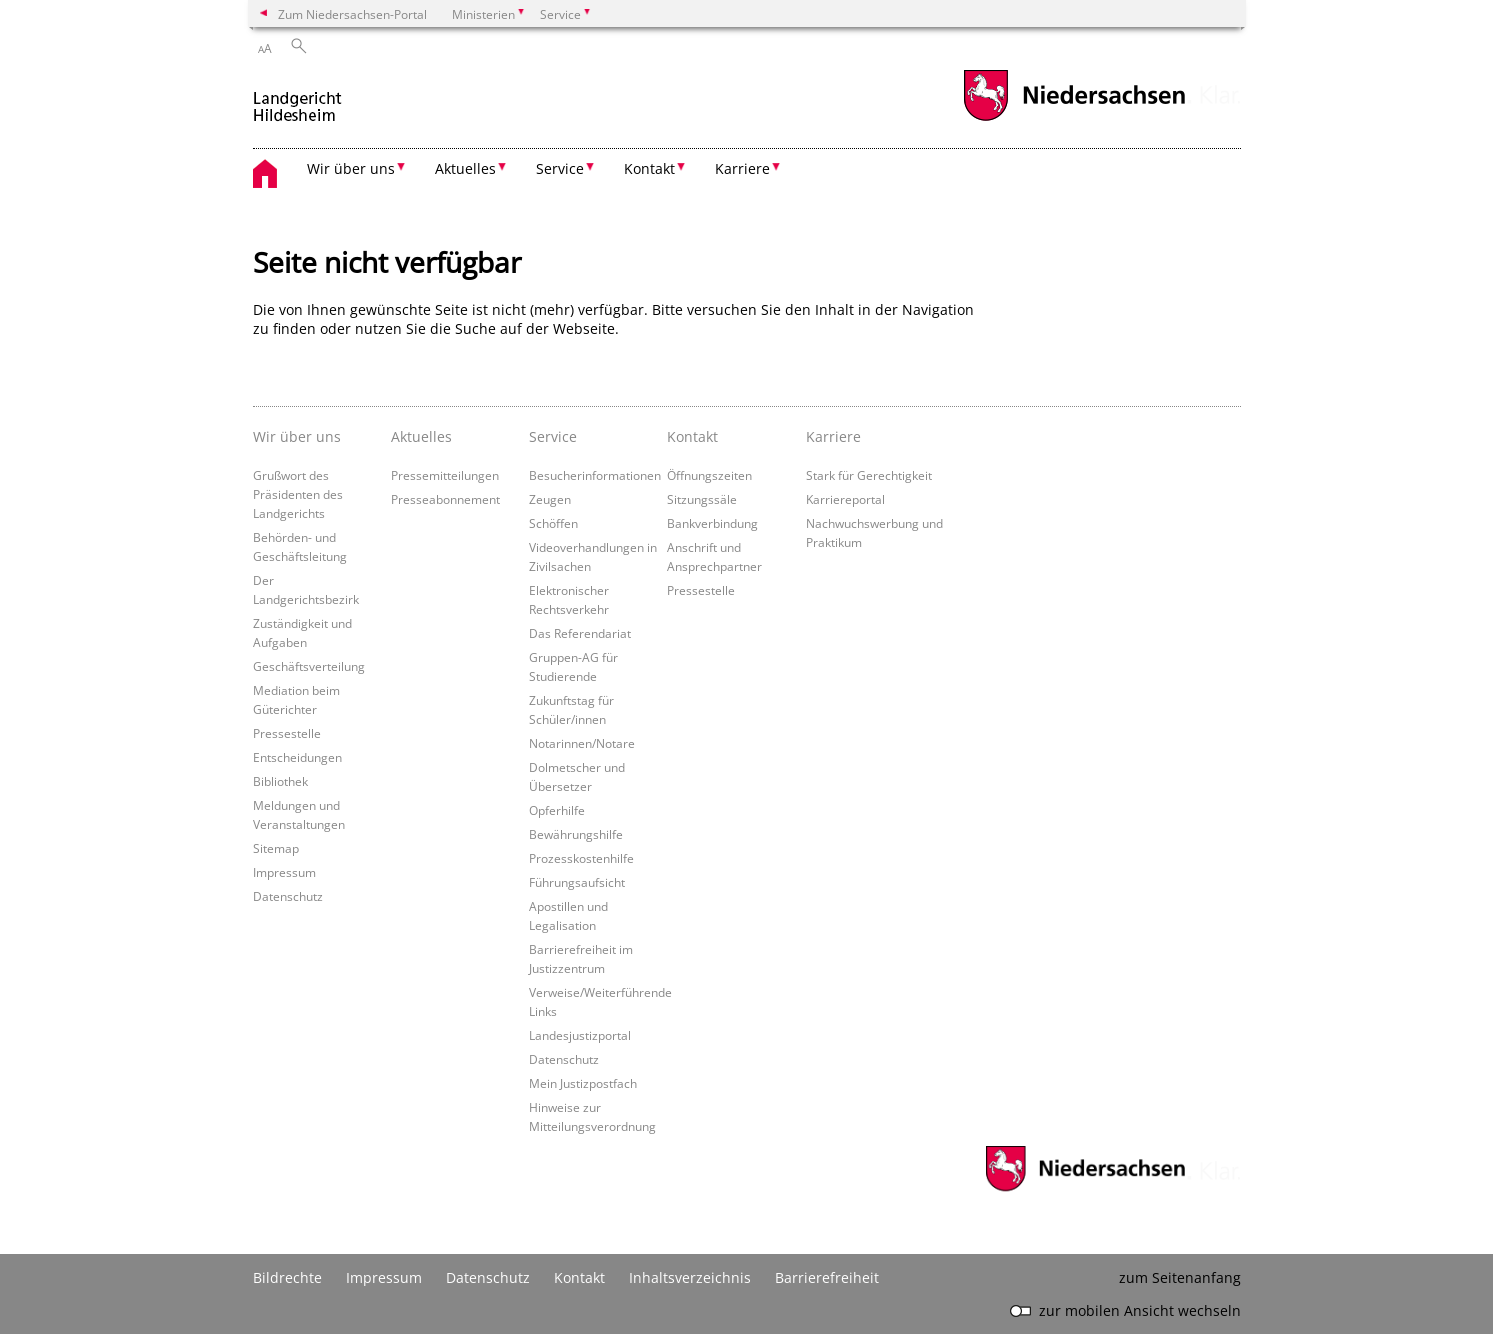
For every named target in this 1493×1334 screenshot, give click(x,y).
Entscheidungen (297, 757)
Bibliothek (280, 781)
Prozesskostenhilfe (581, 858)
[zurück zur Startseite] (297, 98)
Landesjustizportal (580, 1035)
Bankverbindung (712, 523)
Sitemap (276, 848)
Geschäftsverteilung (309, 666)
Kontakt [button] (649, 168)
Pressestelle (287, 733)
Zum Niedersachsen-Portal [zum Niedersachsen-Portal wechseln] (352, 14)
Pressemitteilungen (445, 475)
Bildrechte (287, 1277)
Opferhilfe (557, 810)
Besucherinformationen (595, 475)
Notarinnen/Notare (582, 743)
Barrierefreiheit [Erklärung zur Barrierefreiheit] (827, 1277)
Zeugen (550, 499)
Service (553, 436)
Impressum (284, 872)
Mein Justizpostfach (583, 1083)
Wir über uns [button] (351, 168)
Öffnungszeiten (709, 475)
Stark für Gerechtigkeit (869, 475)
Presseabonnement (445, 499)
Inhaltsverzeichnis (690, 1277)
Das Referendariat (580, 633)
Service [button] (560, 168)
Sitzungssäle (702, 499)
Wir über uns (297, 436)
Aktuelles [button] (465, 168)
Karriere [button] (742, 168)
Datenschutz (288, 896)
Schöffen (553, 523)
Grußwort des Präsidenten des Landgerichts (298, 494)
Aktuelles (421, 436)
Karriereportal (845, 499)
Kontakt (692, 436)
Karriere (833, 436)
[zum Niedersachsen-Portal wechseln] (1074, 118)
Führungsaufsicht (577, 882)
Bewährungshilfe (576, 834)
